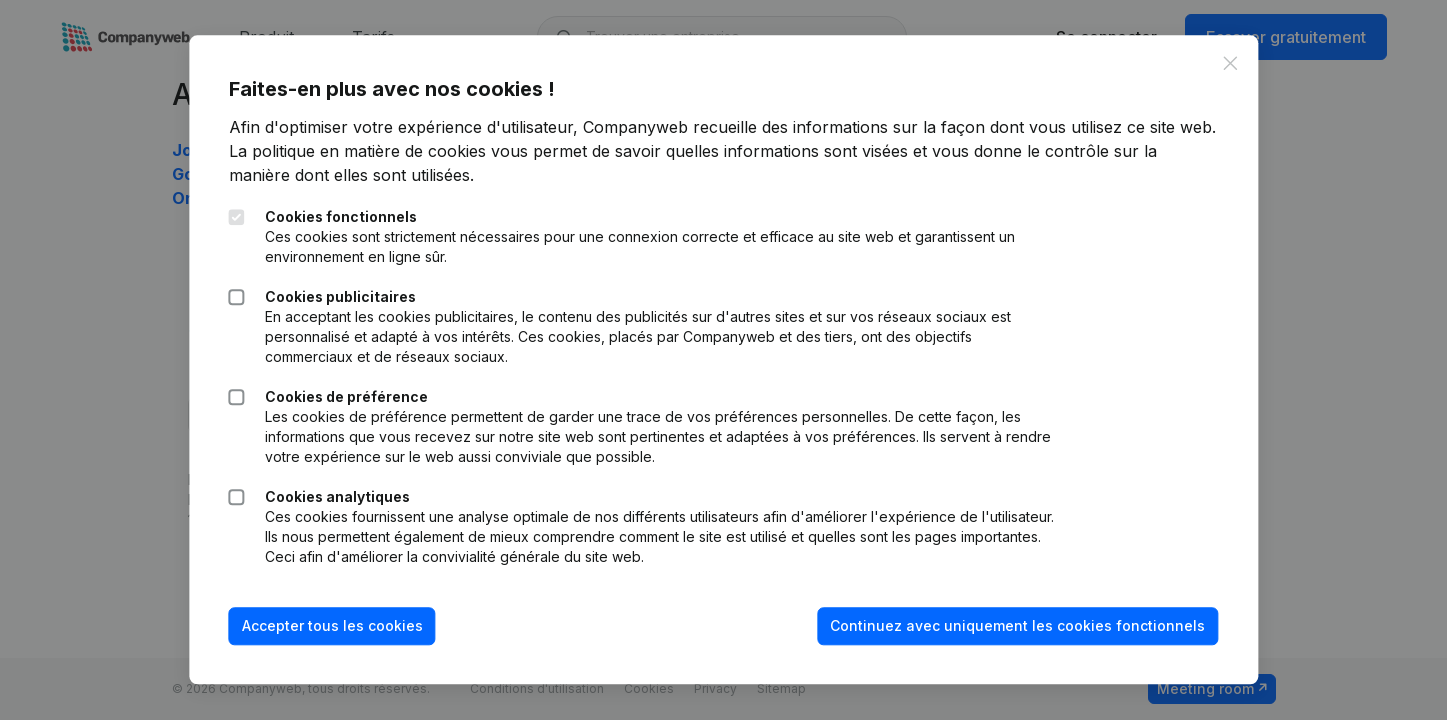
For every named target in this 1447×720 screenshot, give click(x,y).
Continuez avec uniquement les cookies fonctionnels (1017, 625)
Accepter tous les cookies (332, 625)
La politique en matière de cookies (357, 151)
